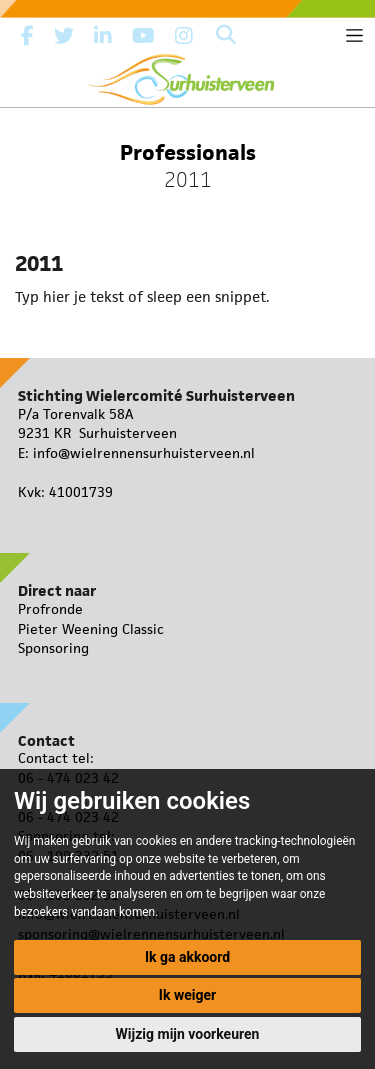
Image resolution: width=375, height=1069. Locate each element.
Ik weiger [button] (187, 995)
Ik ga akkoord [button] (187, 957)
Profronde (50, 609)
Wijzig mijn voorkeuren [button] (188, 1034)
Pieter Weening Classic (91, 629)
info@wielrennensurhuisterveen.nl (144, 453)
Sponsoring (53, 648)
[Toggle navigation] (354, 35)
